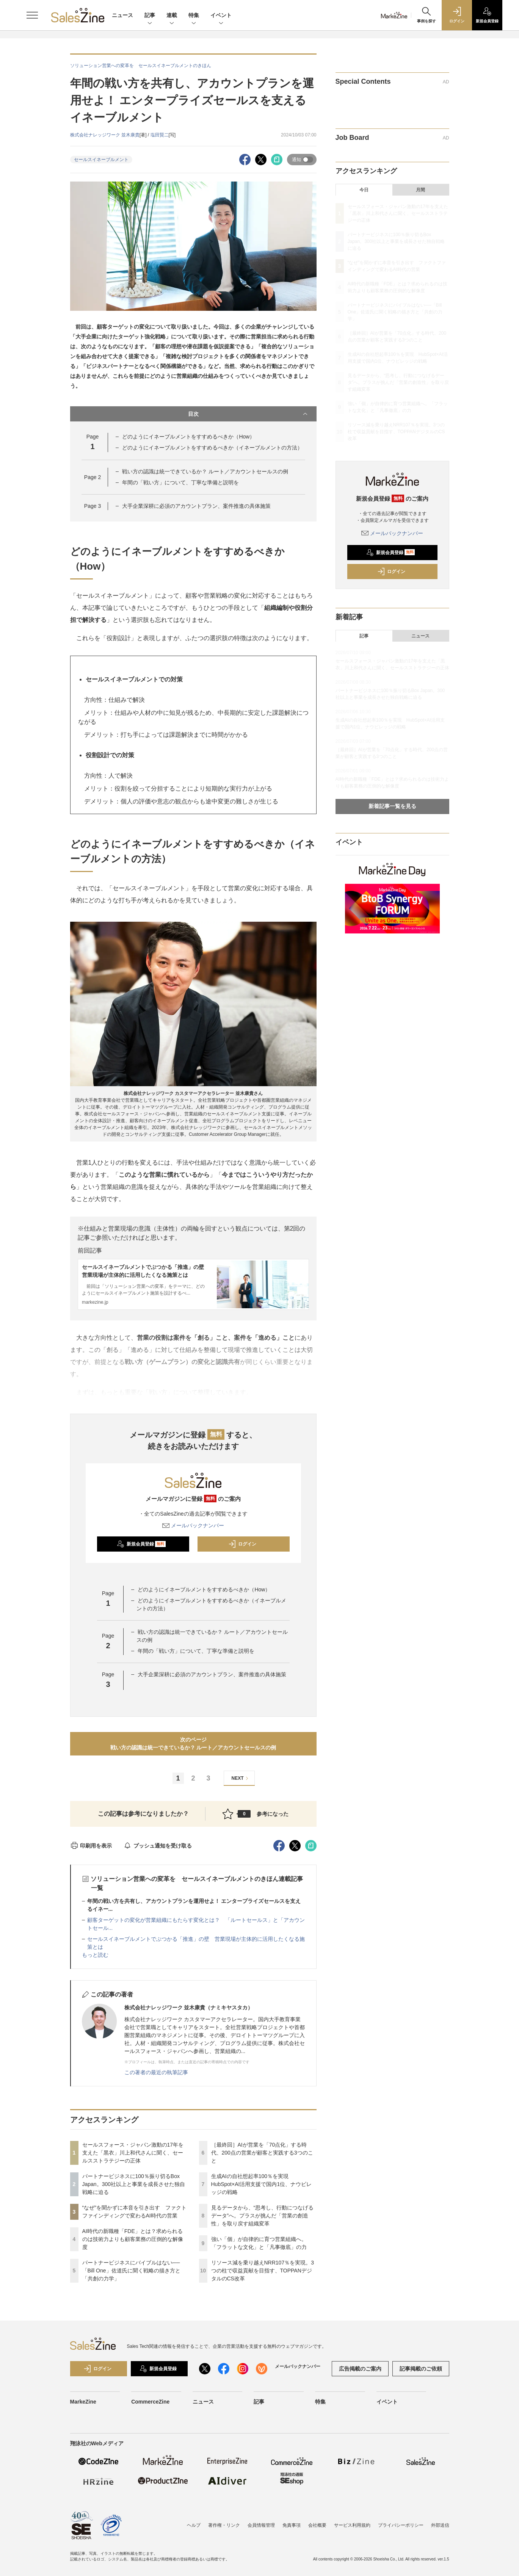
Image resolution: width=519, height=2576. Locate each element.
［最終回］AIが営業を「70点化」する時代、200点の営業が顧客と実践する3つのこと (262, 2153)
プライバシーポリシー (400, 2525)
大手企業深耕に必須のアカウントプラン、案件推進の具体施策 (196, 506)
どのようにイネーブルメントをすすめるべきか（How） (188, 437)
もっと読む (95, 1955)
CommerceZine (150, 2402)
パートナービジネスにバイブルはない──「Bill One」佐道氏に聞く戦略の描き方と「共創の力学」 (131, 2271)
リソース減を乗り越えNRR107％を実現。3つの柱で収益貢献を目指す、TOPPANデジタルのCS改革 (262, 2271)
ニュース (122, 15)
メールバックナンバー (193, 1525)
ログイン (242, 1544)
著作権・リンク (224, 2525)
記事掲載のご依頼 (421, 2369)
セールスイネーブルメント (101, 159)
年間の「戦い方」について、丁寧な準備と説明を (180, 482)
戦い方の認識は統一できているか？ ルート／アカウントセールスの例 (205, 471)
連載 (171, 15)
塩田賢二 (160, 135)
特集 (193, 15)
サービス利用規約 (352, 2525)
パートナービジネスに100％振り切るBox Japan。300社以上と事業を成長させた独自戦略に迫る (133, 2184)
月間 (420, 190)
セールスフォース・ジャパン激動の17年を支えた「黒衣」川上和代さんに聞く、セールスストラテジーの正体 (133, 2153)
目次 (248, 414)
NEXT (241, 1778)
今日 (363, 190)
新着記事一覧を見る (392, 806)
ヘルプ (194, 2525)
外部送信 (440, 2525)
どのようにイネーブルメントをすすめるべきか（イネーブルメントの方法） (212, 448)
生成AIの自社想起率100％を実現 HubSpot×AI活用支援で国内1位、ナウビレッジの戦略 (261, 2184)
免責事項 (291, 2525)
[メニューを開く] (32, 15)
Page (92, 477)
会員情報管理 (261, 2525)
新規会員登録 (141, 1544)
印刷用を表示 (91, 1846)
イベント (221, 15)
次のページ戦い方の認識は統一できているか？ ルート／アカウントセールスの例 (193, 1744)
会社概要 (317, 2525)
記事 (149, 15)
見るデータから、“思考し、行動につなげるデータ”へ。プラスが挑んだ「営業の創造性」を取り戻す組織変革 (262, 2216)
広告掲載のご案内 (360, 2369)
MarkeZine (83, 2402)
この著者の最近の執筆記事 (156, 2072)
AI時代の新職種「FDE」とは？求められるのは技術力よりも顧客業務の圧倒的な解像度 (132, 2239)
